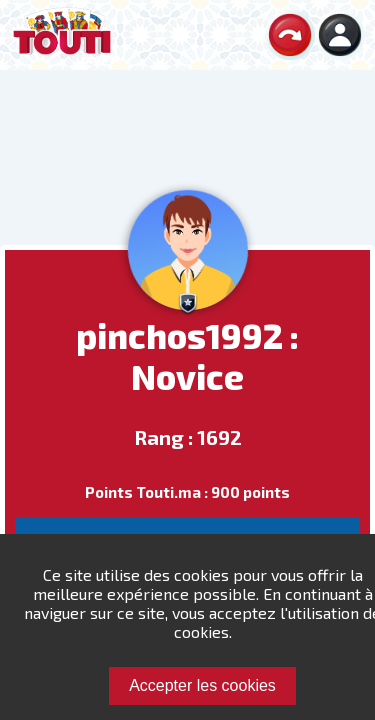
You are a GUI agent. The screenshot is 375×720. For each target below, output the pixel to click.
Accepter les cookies (202, 685)
